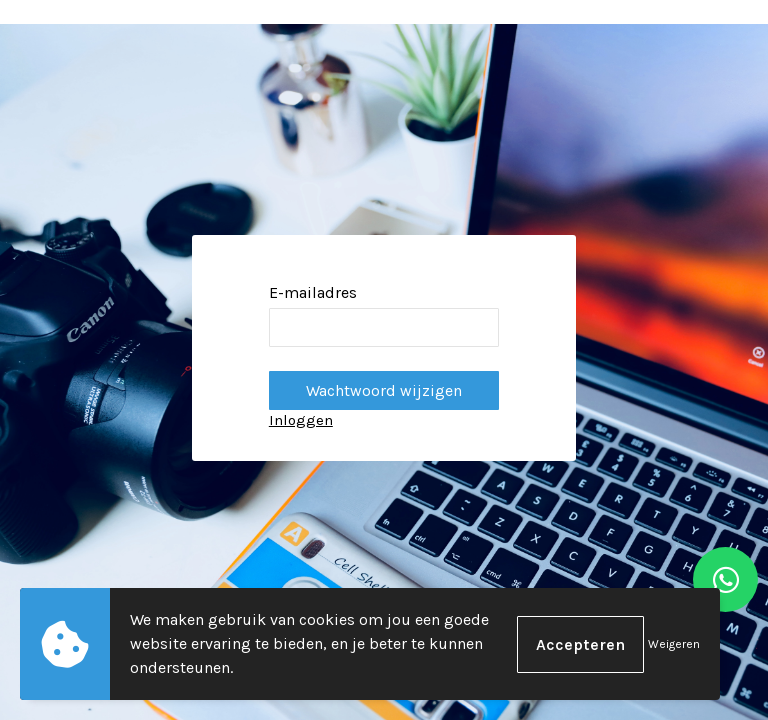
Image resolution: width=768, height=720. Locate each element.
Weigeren (674, 644)
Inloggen (301, 420)
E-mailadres (313, 292)
